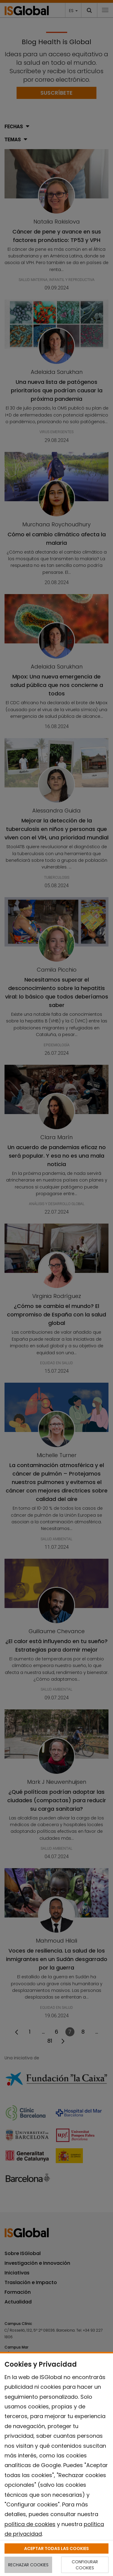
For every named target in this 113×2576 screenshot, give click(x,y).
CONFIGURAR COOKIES (85, 2565)
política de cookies (30, 2524)
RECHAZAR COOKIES (28, 2565)
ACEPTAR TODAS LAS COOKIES (56, 2548)
